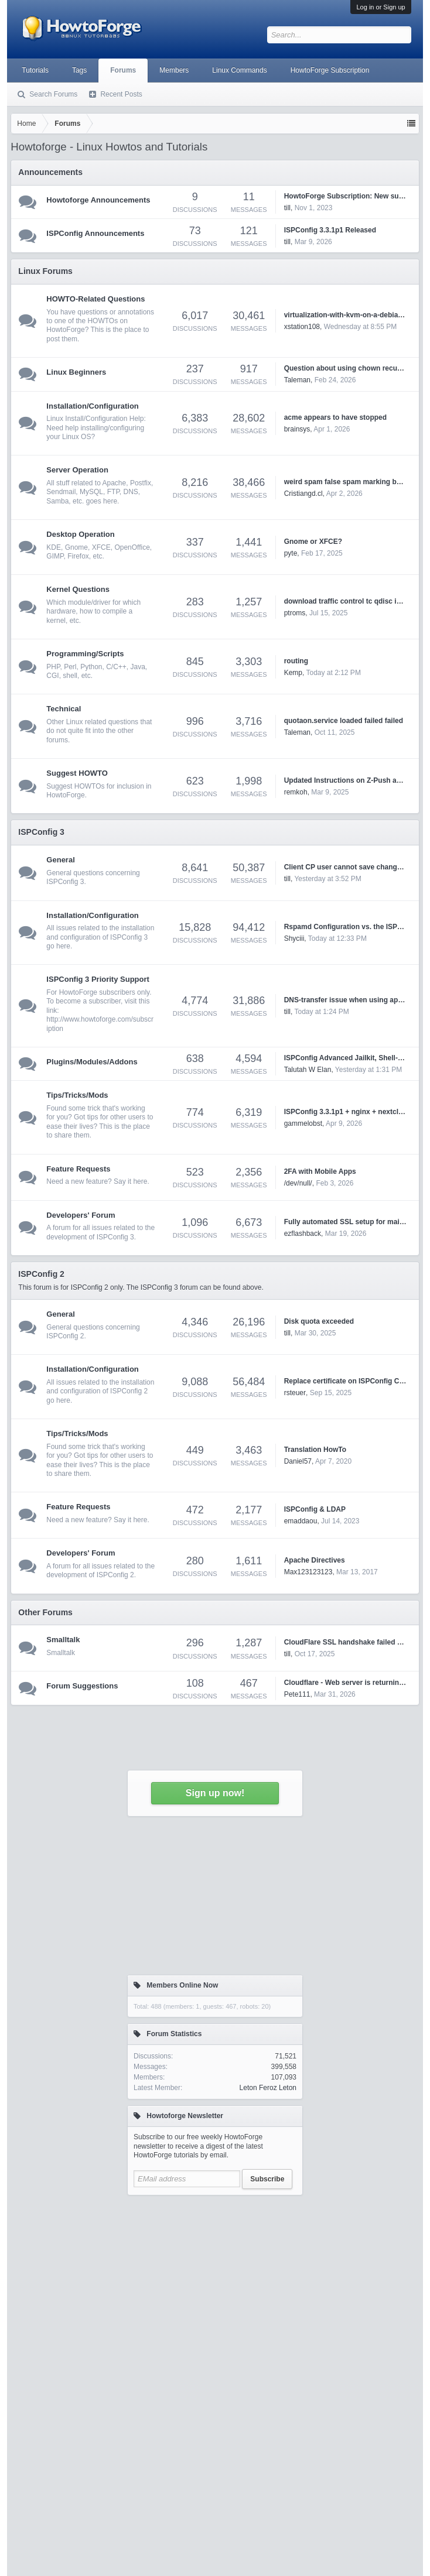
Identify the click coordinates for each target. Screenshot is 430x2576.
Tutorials (35, 70)
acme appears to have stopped (335, 417)
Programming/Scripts (85, 653)
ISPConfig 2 (41, 1274)
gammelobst (303, 1123)
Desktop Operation (80, 534)
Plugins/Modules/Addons (91, 1061)
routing (296, 661)
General (60, 859)
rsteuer (295, 1393)
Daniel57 (298, 1461)
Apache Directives (314, 1560)
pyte (291, 553)
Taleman (297, 380)
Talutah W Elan (308, 1070)
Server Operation (77, 469)
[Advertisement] (215, 2312)
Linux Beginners (76, 372)
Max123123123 (308, 1572)
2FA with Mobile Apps (320, 1171)
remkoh (296, 792)
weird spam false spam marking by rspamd (356, 482)
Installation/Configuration (92, 406)
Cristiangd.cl (303, 493)
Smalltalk (63, 1639)
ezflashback (302, 1233)
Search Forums (53, 94)
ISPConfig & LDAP (315, 1509)
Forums (123, 70)
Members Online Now (182, 1985)
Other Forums (45, 1612)
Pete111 (297, 1694)
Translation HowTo (315, 1449)
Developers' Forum (80, 1215)
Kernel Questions (78, 589)
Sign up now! (215, 1793)
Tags (79, 70)
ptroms (295, 613)
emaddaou (301, 1521)
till (287, 879)
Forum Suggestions (82, 1685)
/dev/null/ (298, 1183)
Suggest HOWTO (76, 773)
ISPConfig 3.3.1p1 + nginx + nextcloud (347, 1112)
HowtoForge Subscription (330, 70)
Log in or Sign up (380, 7)
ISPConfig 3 (41, 832)
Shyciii (294, 938)
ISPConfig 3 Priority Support (97, 979)
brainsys (297, 429)
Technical (63, 708)
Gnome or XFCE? (313, 541)
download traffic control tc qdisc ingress (351, 601)
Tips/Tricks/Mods (77, 1095)
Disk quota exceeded (319, 1321)
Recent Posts (121, 94)
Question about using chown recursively (351, 368)
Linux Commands (239, 70)
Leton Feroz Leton (268, 2088)
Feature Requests (78, 1168)
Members (174, 70)
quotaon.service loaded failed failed (343, 721)
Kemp (293, 673)
